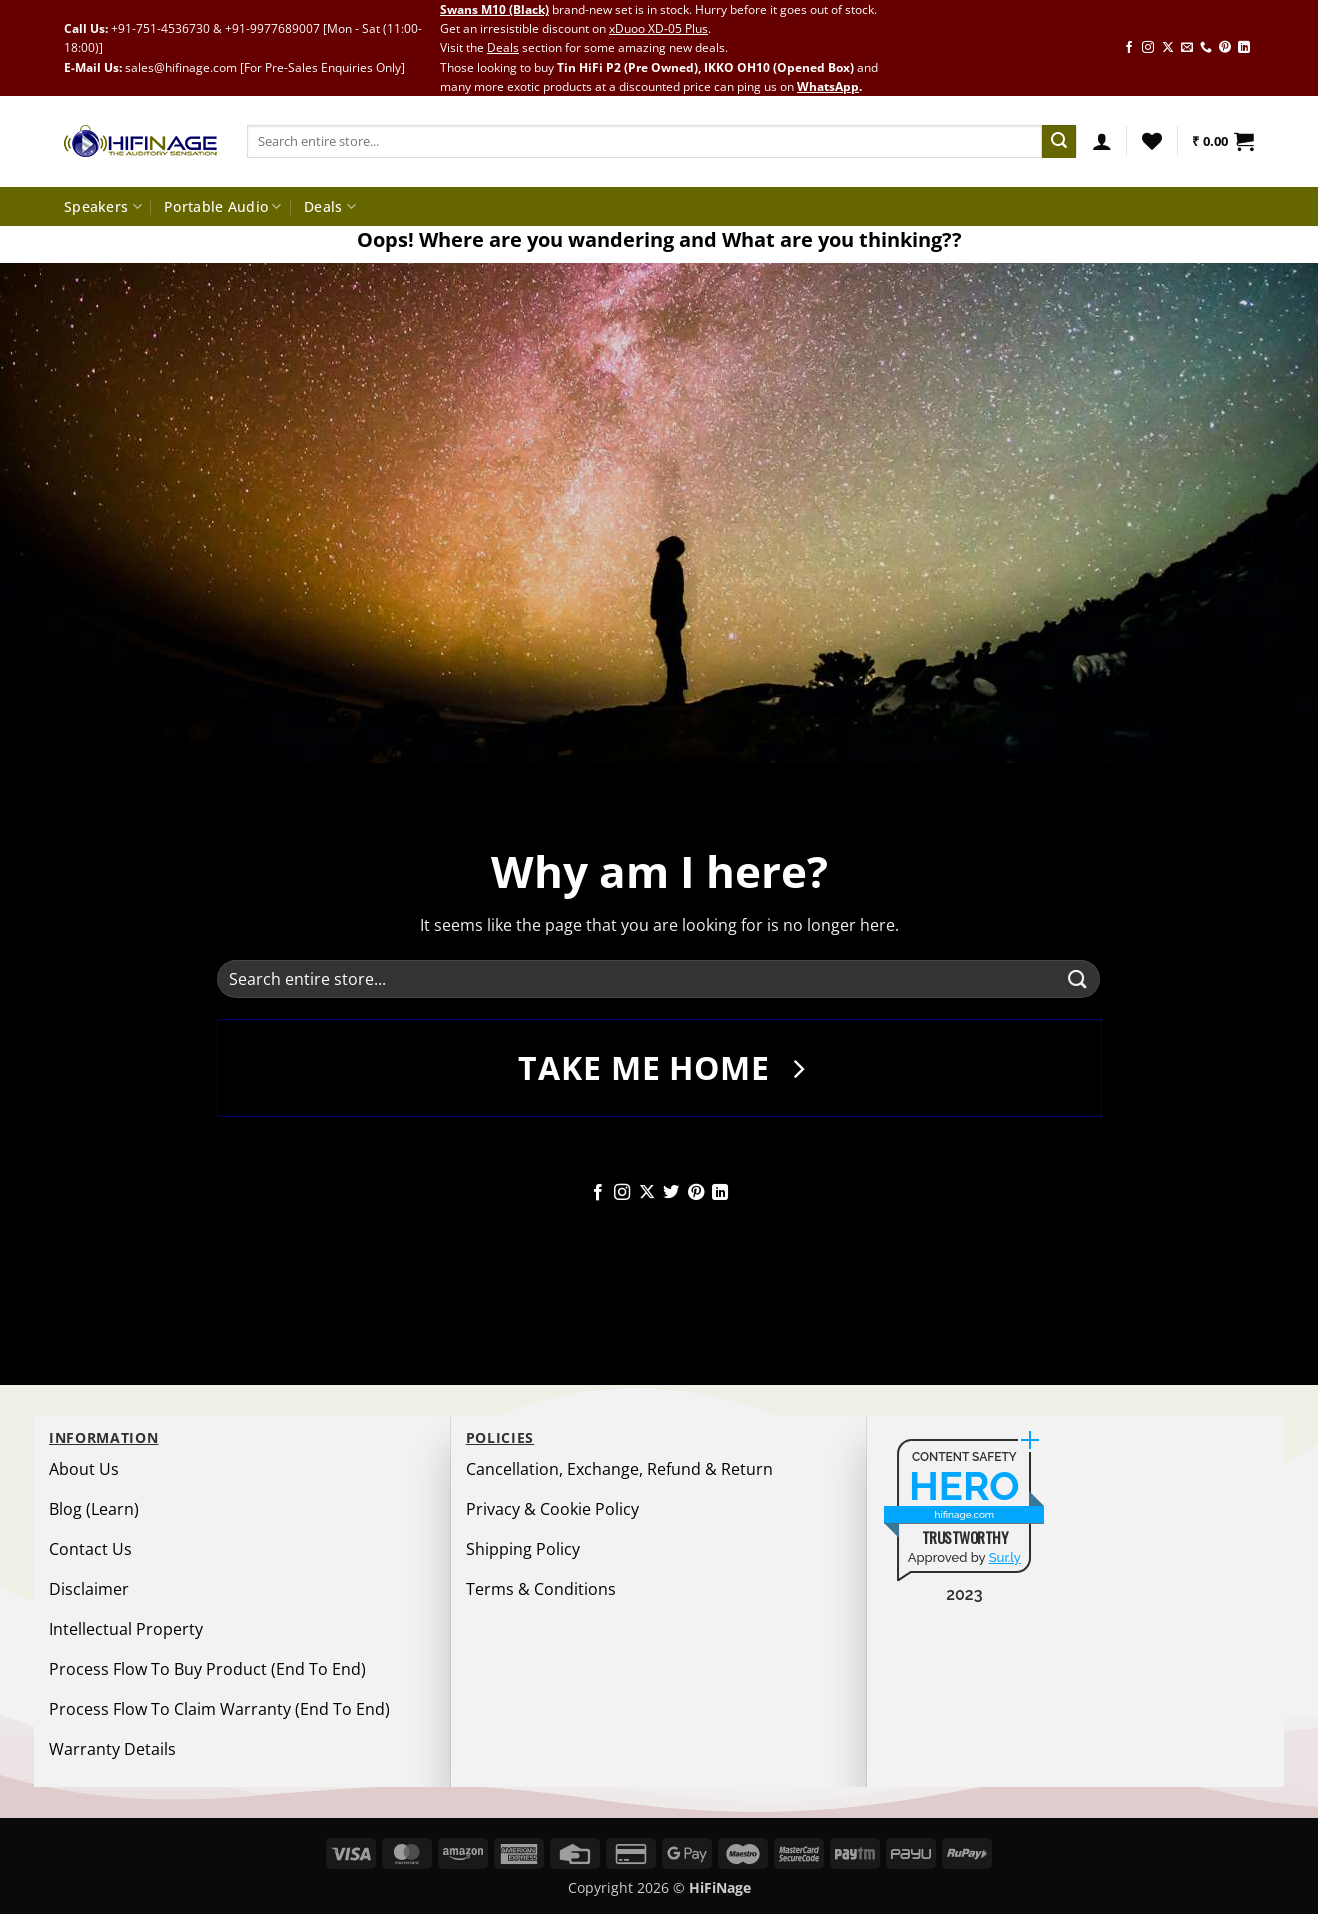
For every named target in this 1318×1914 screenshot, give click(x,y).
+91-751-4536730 (160, 28)
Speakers (103, 207)
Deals (503, 47)
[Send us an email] (1187, 48)
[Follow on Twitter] (671, 1193)
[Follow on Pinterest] (1225, 48)
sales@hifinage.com (181, 67)
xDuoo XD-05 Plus (658, 28)
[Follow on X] (1168, 48)
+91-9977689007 (272, 28)
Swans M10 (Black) (494, 9)
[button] (1102, 141)
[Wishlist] (1152, 141)
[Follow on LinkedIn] (1244, 48)
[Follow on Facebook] (1129, 48)
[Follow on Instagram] (1148, 48)
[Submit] (1059, 142)
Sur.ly (1005, 1557)
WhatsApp (828, 86)
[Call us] (1206, 48)
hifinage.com (965, 1514)
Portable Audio (223, 207)
